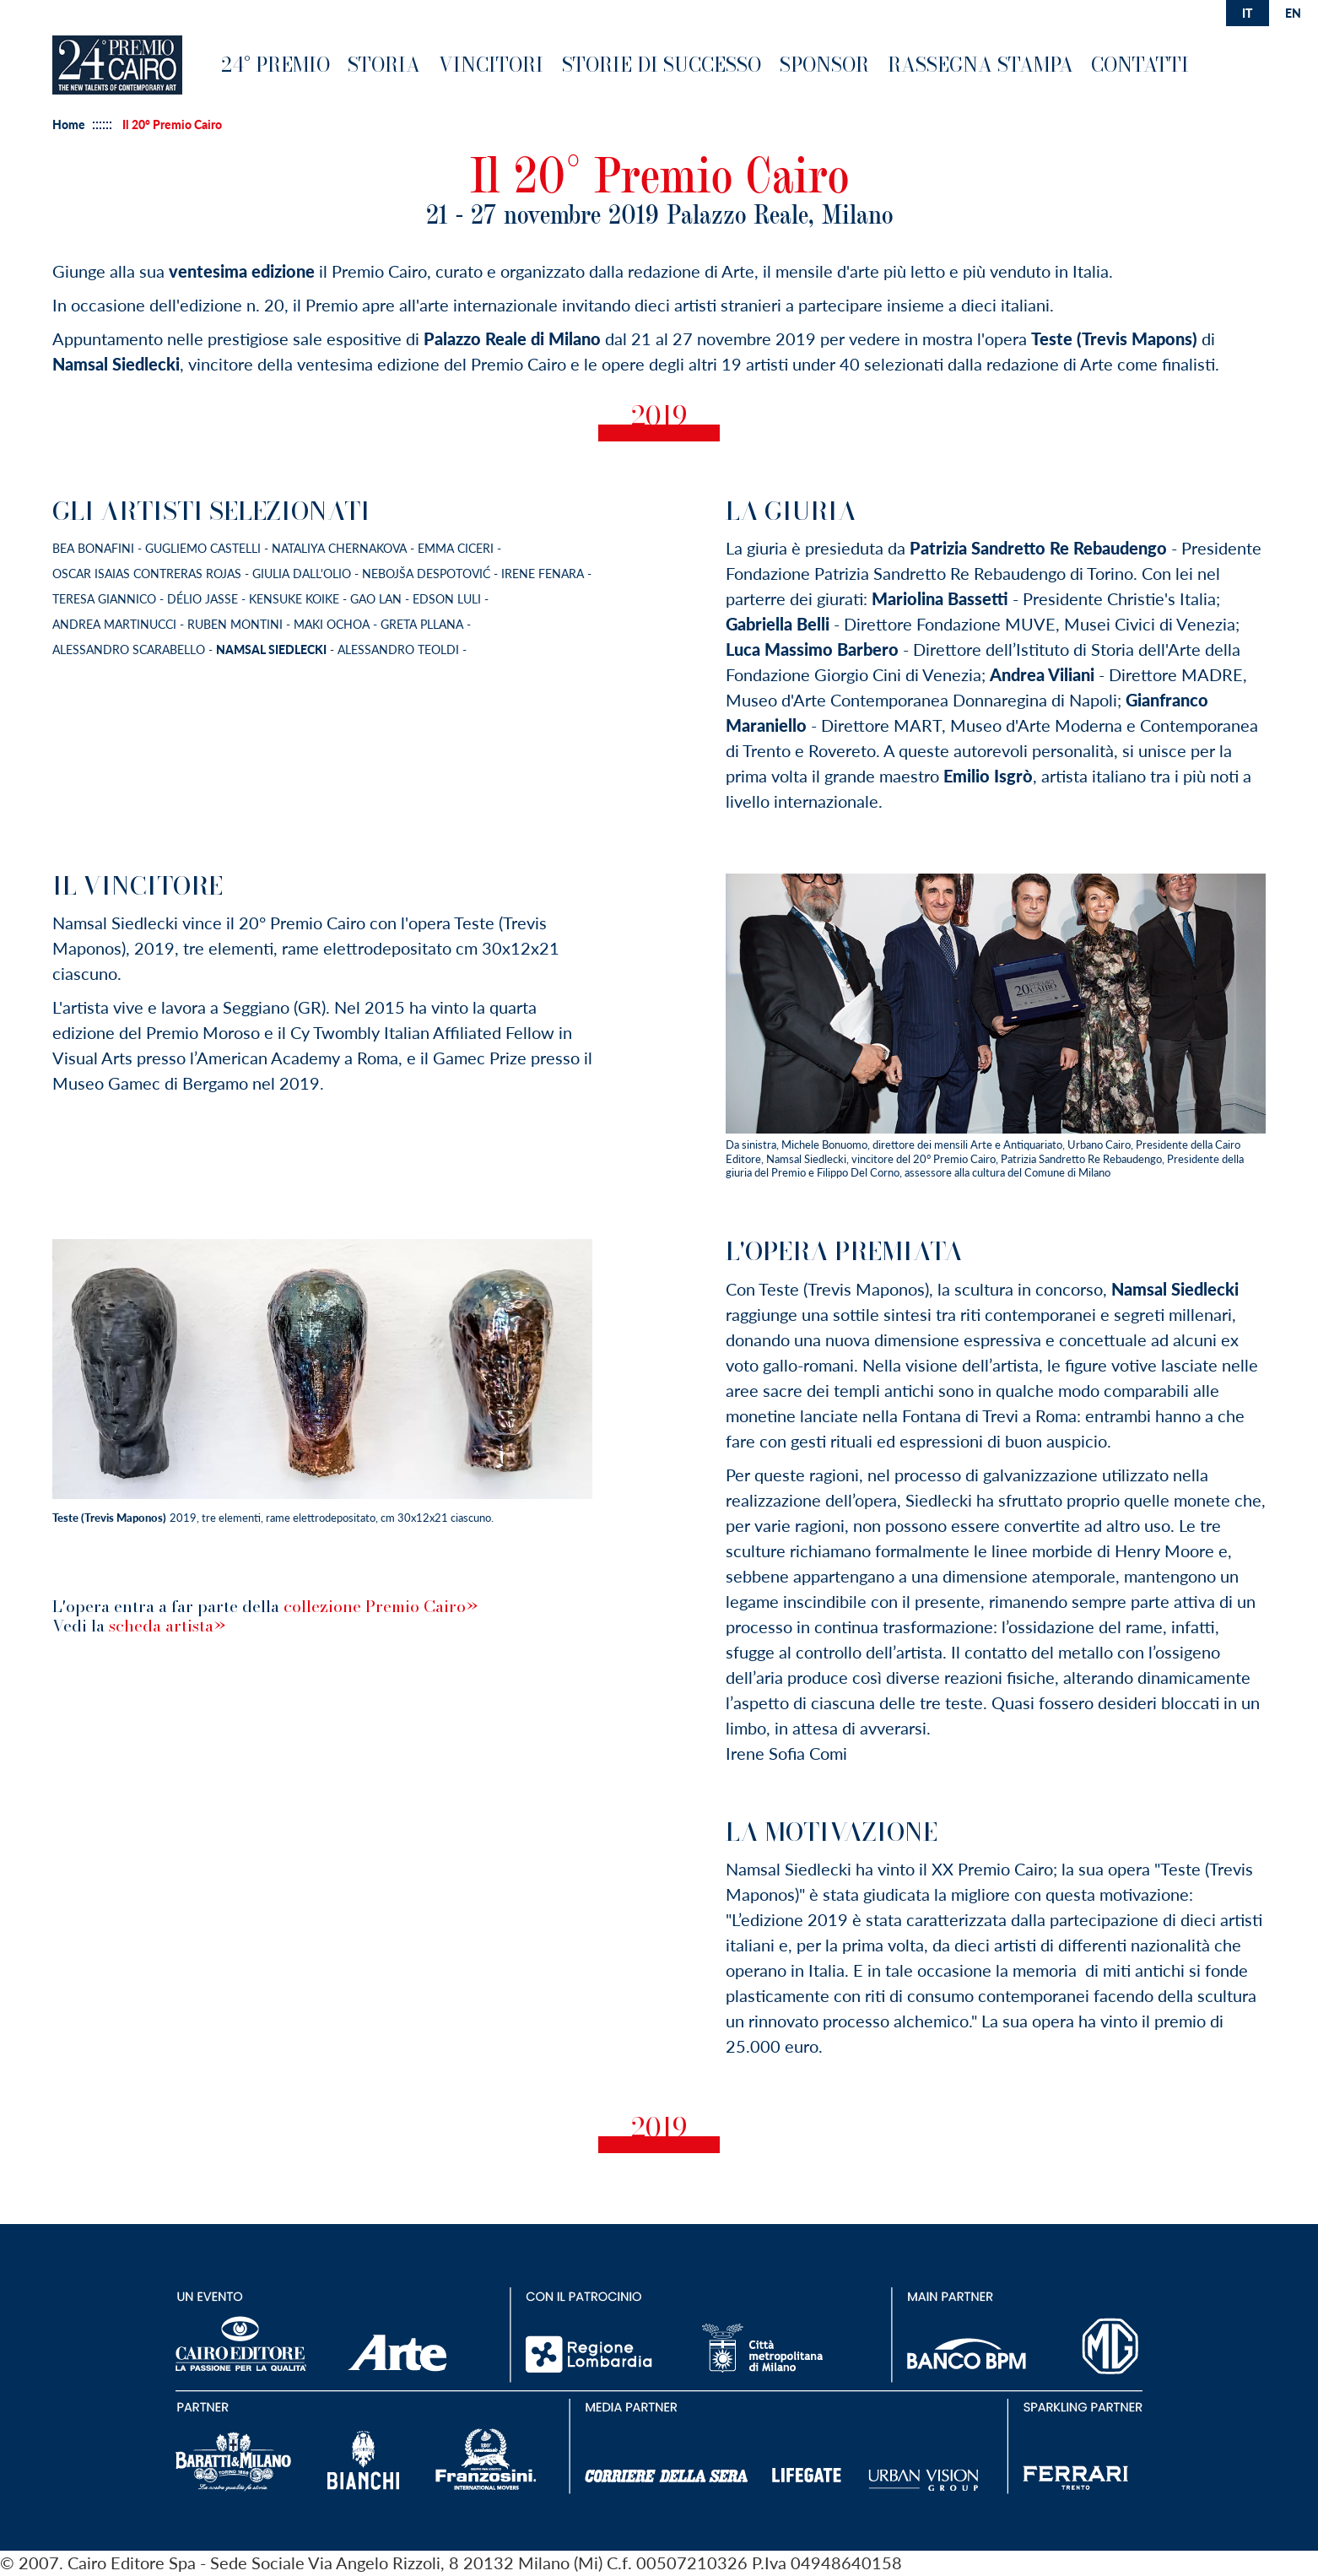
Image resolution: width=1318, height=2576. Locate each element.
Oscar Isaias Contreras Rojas (146, 573)
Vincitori (491, 65)
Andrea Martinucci (116, 624)
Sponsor (824, 65)
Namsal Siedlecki (271, 649)
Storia (384, 65)
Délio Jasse (202, 599)
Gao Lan (377, 599)
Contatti (1140, 65)
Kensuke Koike (296, 599)
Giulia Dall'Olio (303, 573)
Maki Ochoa (332, 624)
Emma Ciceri (456, 548)
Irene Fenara (544, 573)
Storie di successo (661, 65)
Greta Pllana (422, 624)
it (1247, 13)
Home (68, 125)
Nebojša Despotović (428, 573)
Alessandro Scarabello (130, 649)
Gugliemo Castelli (203, 548)
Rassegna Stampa (980, 65)
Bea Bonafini (93, 548)
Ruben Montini (236, 624)
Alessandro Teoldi (400, 649)
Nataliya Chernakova (339, 548)
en (1293, 13)
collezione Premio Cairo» (381, 1606)
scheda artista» (167, 1625)
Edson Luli (448, 599)
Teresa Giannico (105, 599)
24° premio (275, 65)
